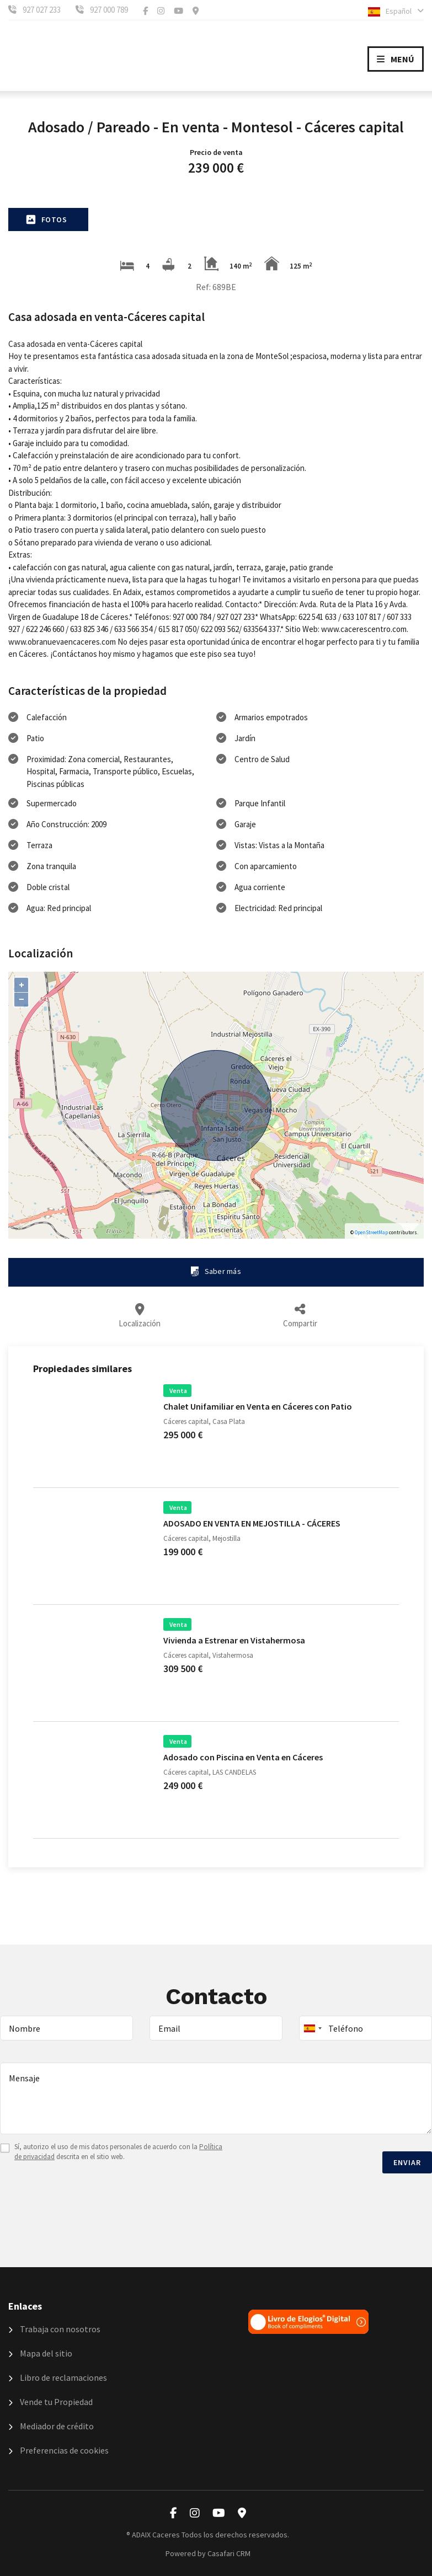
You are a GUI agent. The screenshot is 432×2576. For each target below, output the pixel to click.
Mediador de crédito (51, 2426)
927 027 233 (42, 9)
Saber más (216, 1271)
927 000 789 (109, 9)
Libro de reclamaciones (57, 2377)
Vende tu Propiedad (50, 2401)
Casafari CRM (228, 2553)
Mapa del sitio (40, 2353)
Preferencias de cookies (58, 2450)
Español (396, 11)
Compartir (302, 1316)
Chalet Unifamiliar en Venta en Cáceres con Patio (257, 1406)
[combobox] (365, 2028)
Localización (137, 1316)
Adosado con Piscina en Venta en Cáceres (243, 1757)
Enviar (407, 2162)
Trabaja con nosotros (54, 2328)
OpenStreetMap (371, 1232)
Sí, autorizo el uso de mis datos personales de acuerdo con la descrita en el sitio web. (118, 2151)
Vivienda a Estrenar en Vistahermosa (234, 1640)
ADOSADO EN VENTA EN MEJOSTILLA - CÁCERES (251, 1523)
